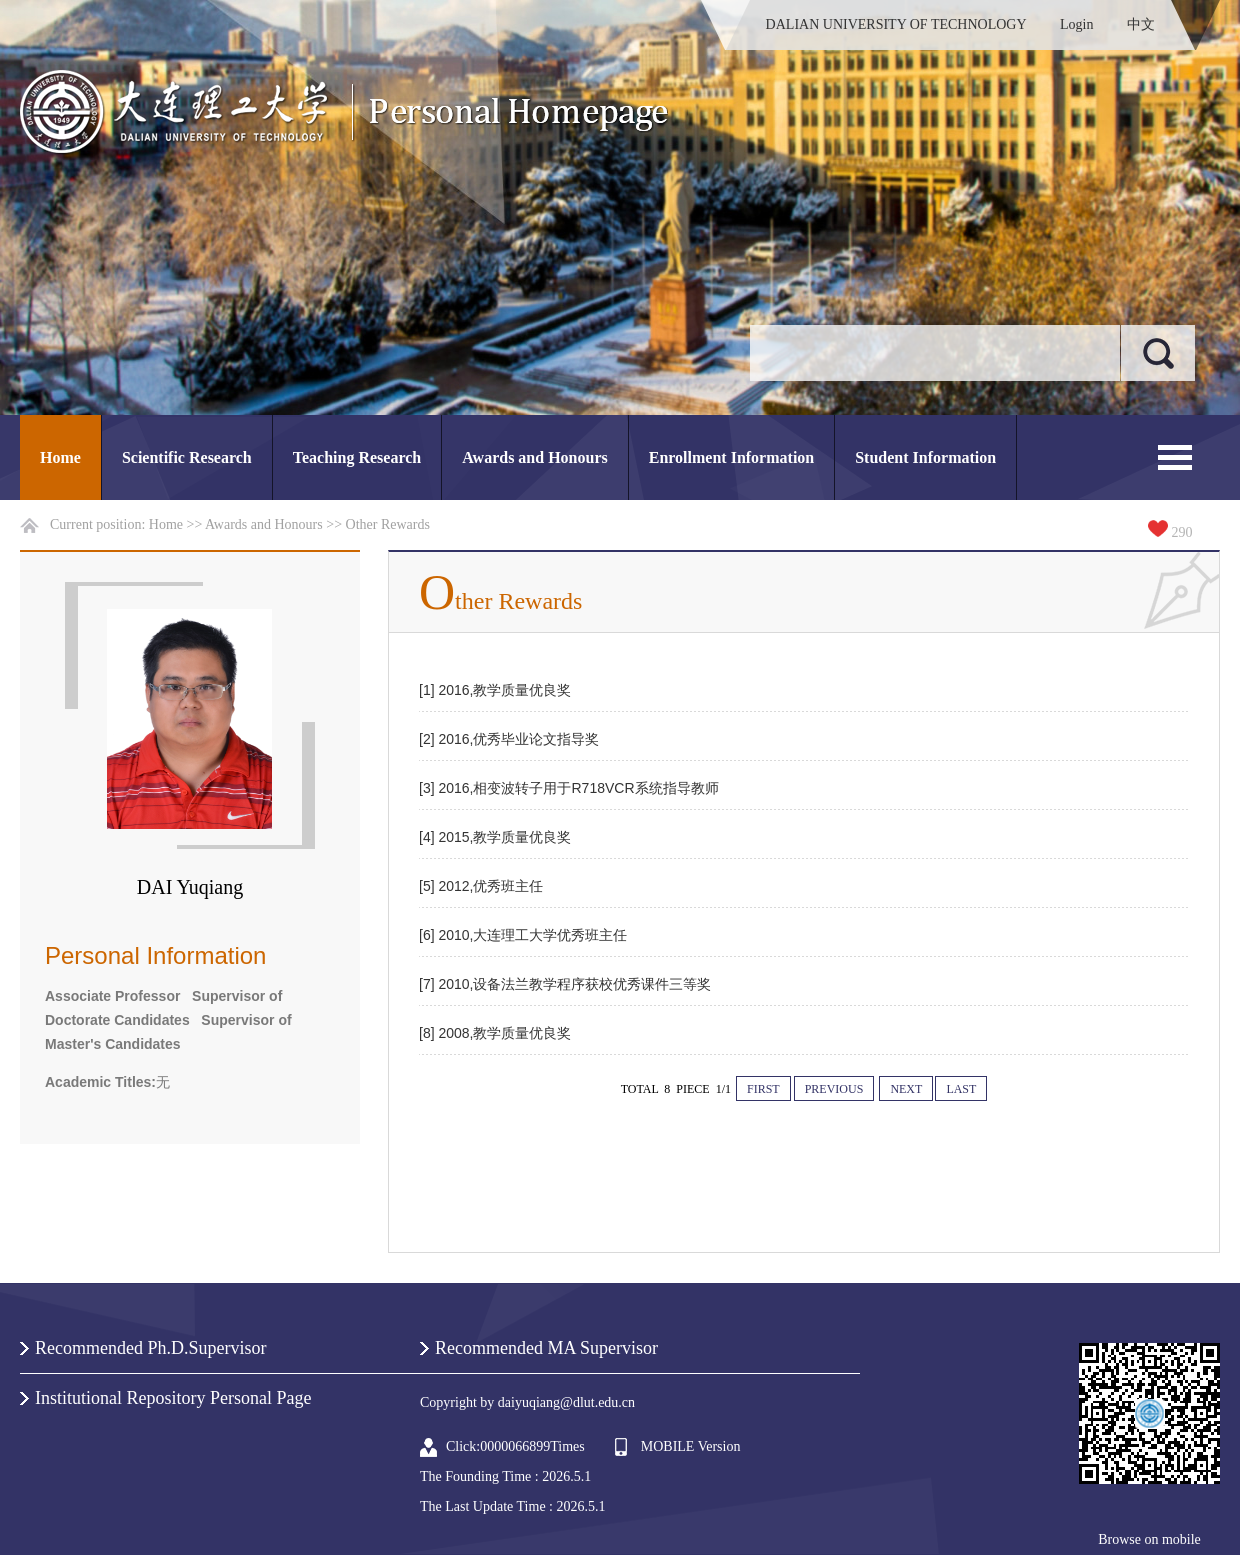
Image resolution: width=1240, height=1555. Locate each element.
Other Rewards (388, 524)
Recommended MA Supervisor (546, 1348)
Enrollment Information (731, 457)
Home (60, 457)
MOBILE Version (691, 1446)
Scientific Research (187, 457)
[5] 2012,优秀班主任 (481, 886)
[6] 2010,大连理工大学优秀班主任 (523, 935)
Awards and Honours (535, 457)
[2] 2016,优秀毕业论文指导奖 (509, 739)
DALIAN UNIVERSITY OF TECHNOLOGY (896, 24)
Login (1076, 24)
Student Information (925, 457)
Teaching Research (357, 457)
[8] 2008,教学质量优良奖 (495, 1033)
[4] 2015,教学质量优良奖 (495, 837)
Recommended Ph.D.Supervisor (150, 1348)
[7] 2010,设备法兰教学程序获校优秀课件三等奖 (565, 984)
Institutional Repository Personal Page (173, 1398)
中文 (1141, 24)
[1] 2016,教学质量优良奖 (495, 690)
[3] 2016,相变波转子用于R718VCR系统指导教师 (569, 788)
